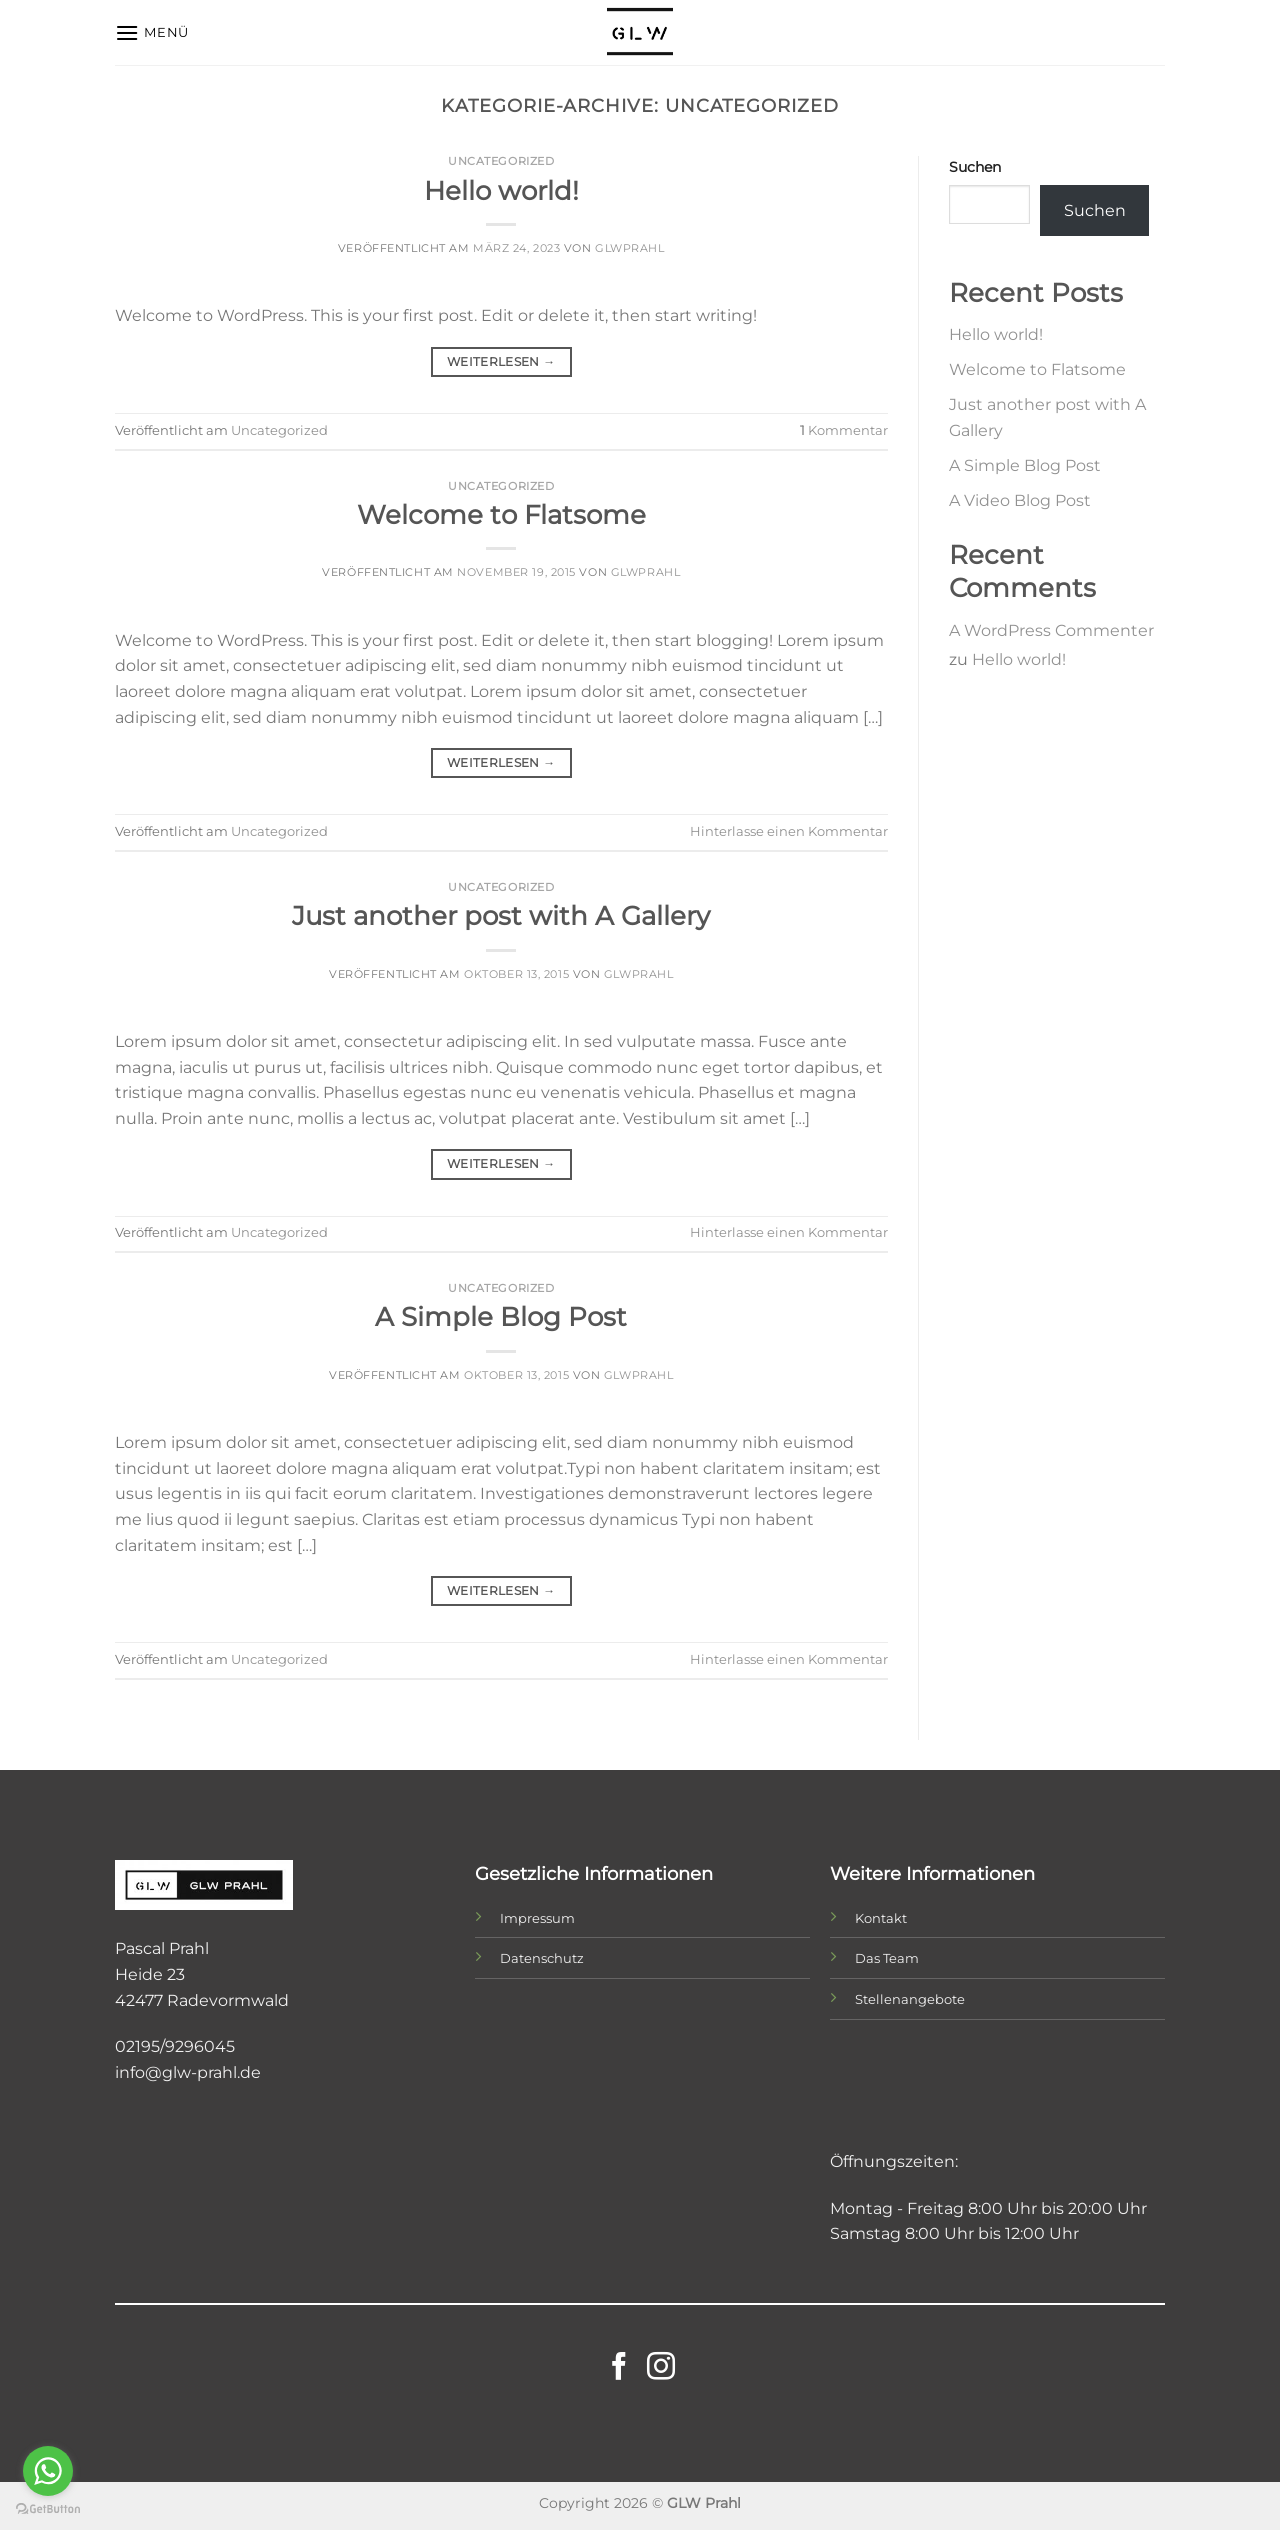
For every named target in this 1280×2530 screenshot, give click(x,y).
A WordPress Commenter (1051, 630)
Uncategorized (501, 161)
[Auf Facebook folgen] (619, 2368)
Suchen (975, 167)
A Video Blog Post (1020, 500)
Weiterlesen (501, 361)
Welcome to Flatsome (501, 514)
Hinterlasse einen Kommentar (789, 831)
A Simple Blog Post (501, 1316)
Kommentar (844, 430)
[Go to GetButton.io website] (48, 2509)
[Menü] (152, 32)
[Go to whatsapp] (48, 2471)
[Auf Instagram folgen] (661, 2368)
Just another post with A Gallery (501, 915)
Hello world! (501, 190)
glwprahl (629, 248)
